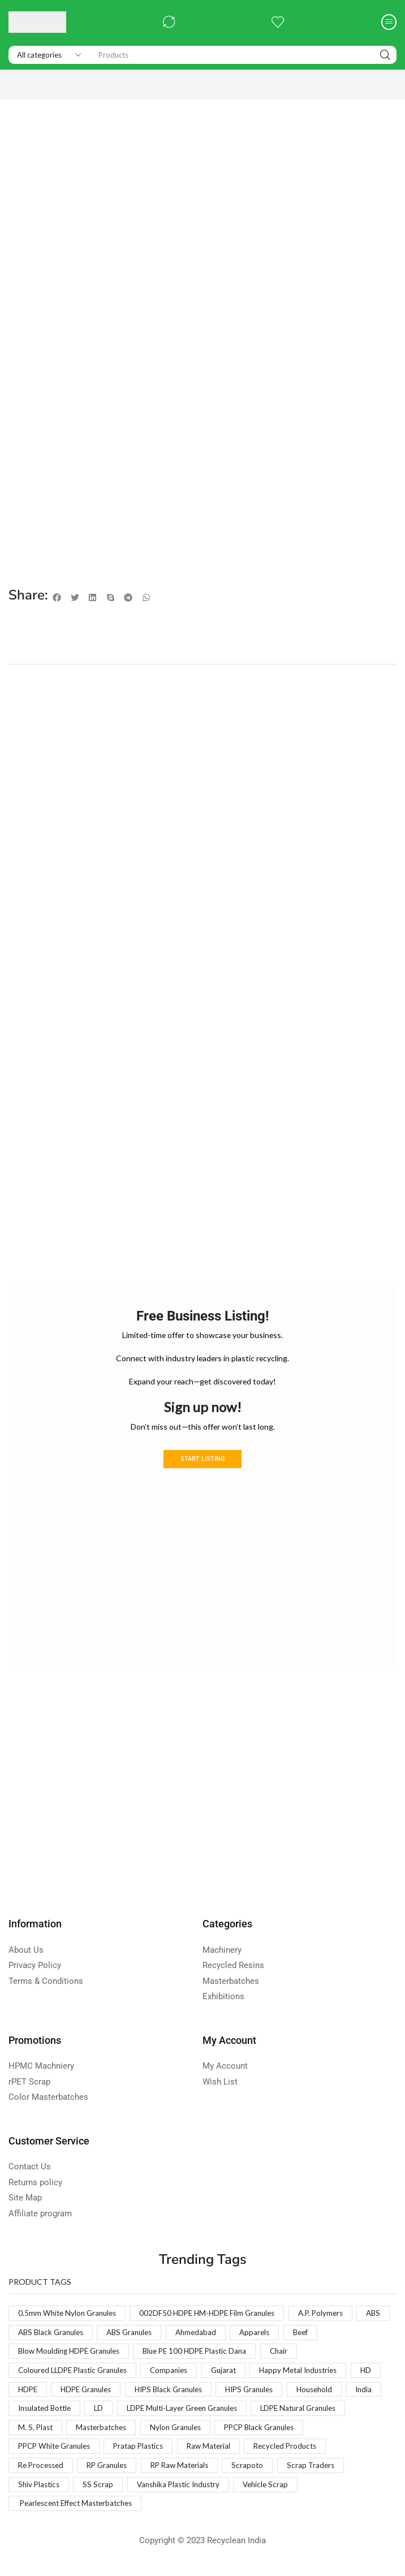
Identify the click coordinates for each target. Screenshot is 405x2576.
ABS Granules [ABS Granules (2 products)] (174, 2333)
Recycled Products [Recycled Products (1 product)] (51, 2472)
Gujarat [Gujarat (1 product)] (235, 2373)
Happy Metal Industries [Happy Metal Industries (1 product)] (313, 2373)
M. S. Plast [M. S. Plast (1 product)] (141, 2432)
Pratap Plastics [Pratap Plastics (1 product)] (245, 2452)
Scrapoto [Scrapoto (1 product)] (350, 2472)
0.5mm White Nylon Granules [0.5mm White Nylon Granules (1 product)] (69, 2314)
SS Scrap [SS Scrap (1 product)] (173, 2492)
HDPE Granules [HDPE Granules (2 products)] (124, 2393)
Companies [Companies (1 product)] (179, 2373)
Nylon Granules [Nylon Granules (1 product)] (287, 2432)
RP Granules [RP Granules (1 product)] (203, 2472)
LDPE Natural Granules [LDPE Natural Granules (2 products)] (58, 2432)
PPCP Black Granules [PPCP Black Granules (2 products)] (55, 2452)
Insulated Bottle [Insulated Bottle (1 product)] (150, 2413)
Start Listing (202, 1460)
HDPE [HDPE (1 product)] (63, 2393)
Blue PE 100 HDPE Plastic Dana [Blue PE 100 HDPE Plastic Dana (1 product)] (205, 2353)
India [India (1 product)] (89, 2413)
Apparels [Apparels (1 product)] (304, 2333)
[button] (169, 22)
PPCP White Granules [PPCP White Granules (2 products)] (156, 2452)
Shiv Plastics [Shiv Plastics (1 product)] (113, 2492)
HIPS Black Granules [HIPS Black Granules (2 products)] (212, 2393)
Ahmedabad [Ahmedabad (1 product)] (244, 2333)
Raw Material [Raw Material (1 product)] (319, 2452)
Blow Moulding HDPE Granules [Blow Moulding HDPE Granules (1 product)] (72, 2353)
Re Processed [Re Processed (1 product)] (133, 2472)
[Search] (385, 55)
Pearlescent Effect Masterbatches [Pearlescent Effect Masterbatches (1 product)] (80, 2512)
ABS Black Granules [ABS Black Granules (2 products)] (92, 2333)
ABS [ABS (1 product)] (25, 2333)
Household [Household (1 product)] (37, 2413)
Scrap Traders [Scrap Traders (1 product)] (42, 2492)
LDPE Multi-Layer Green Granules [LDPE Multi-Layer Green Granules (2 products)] (295, 2413)
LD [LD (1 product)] (208, 2413)
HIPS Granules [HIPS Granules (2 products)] (298, 2393)
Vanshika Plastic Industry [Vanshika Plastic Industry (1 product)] (257, 2492)
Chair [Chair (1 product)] (293, 2353)
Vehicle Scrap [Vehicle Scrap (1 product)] (349, 2492)
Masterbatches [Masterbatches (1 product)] (209, 2432)
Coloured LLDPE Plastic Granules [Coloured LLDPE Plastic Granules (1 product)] (76, 2373)
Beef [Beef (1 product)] (352, 2333)
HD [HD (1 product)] (23, 2393)
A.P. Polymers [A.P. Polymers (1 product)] (333, 2314)
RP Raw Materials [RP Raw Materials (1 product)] (280, 2472)
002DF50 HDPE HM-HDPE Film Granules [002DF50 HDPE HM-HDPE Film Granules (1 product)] (216, 2314)
